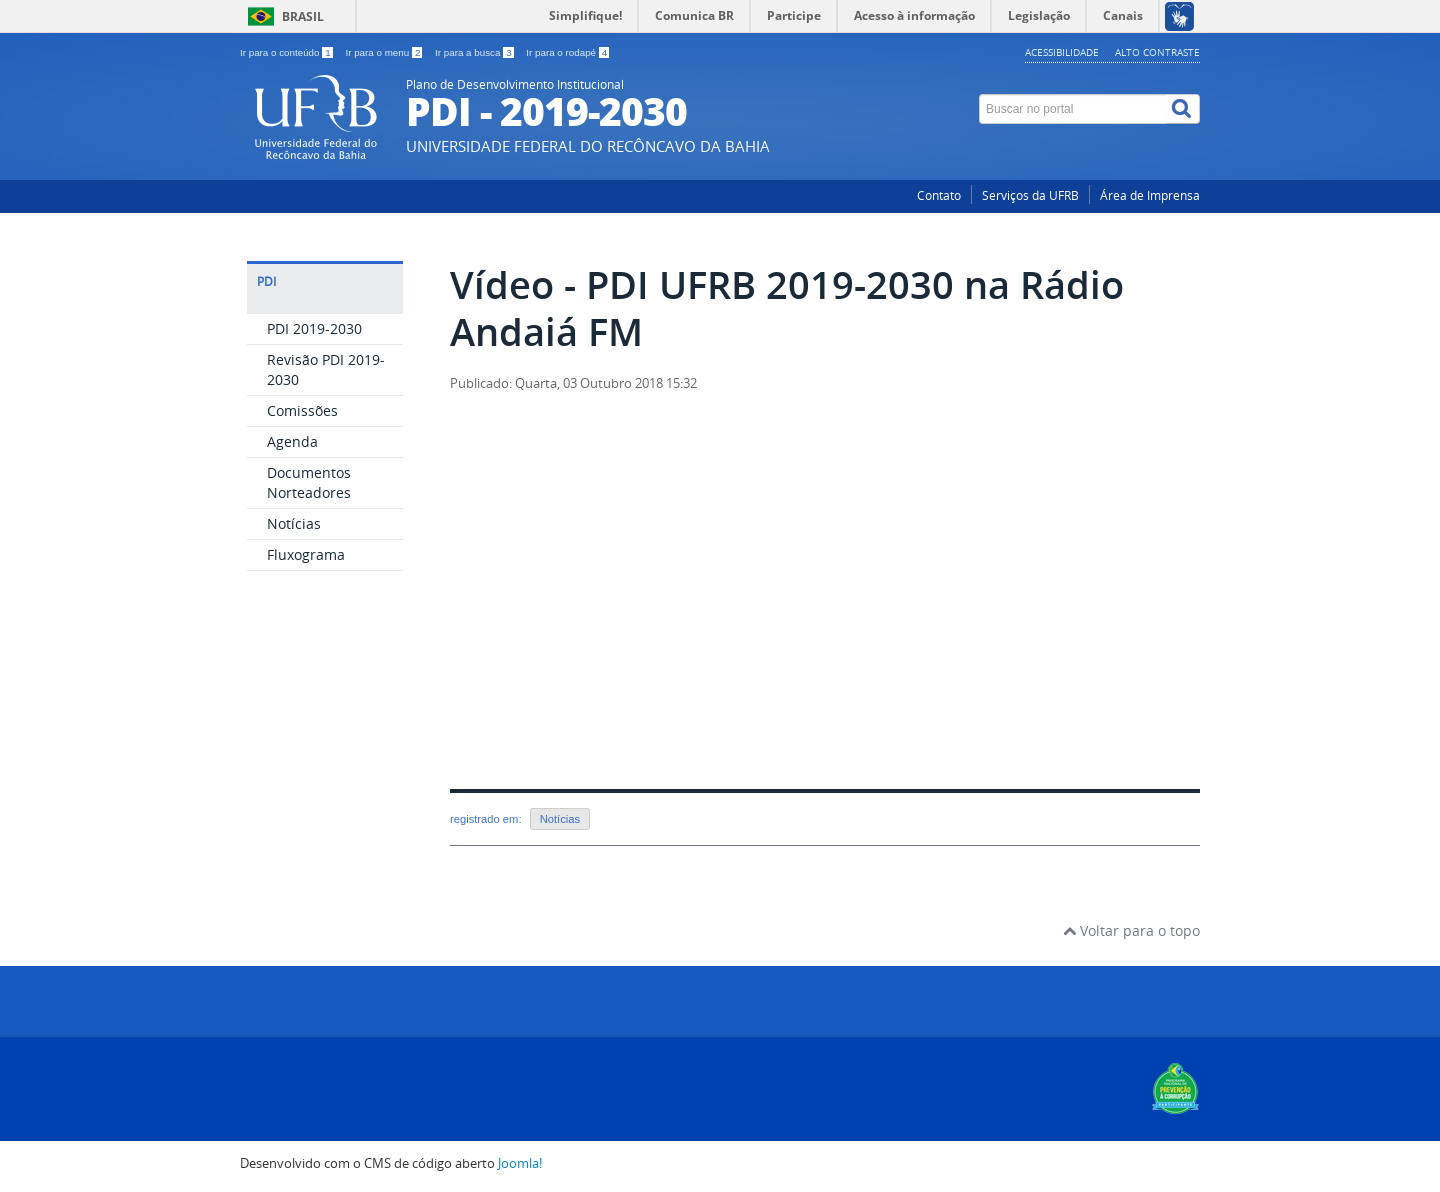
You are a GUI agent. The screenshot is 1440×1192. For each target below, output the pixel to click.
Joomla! (520, 1163)
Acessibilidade (1062, 52)
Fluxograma (306, 554)
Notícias (294, 523)
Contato (939, 195)
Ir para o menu (385, 52)
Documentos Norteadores (309, 482)
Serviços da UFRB (1030, 195)
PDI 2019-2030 (314, 328)
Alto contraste (1157, 52)
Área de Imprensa (1150, 195)
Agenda (292, 441)
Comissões (302, 410)
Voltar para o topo (1131, 930)
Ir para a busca (475, 52)
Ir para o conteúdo (287, 52)
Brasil (303, 16)
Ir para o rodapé (567, 52)
